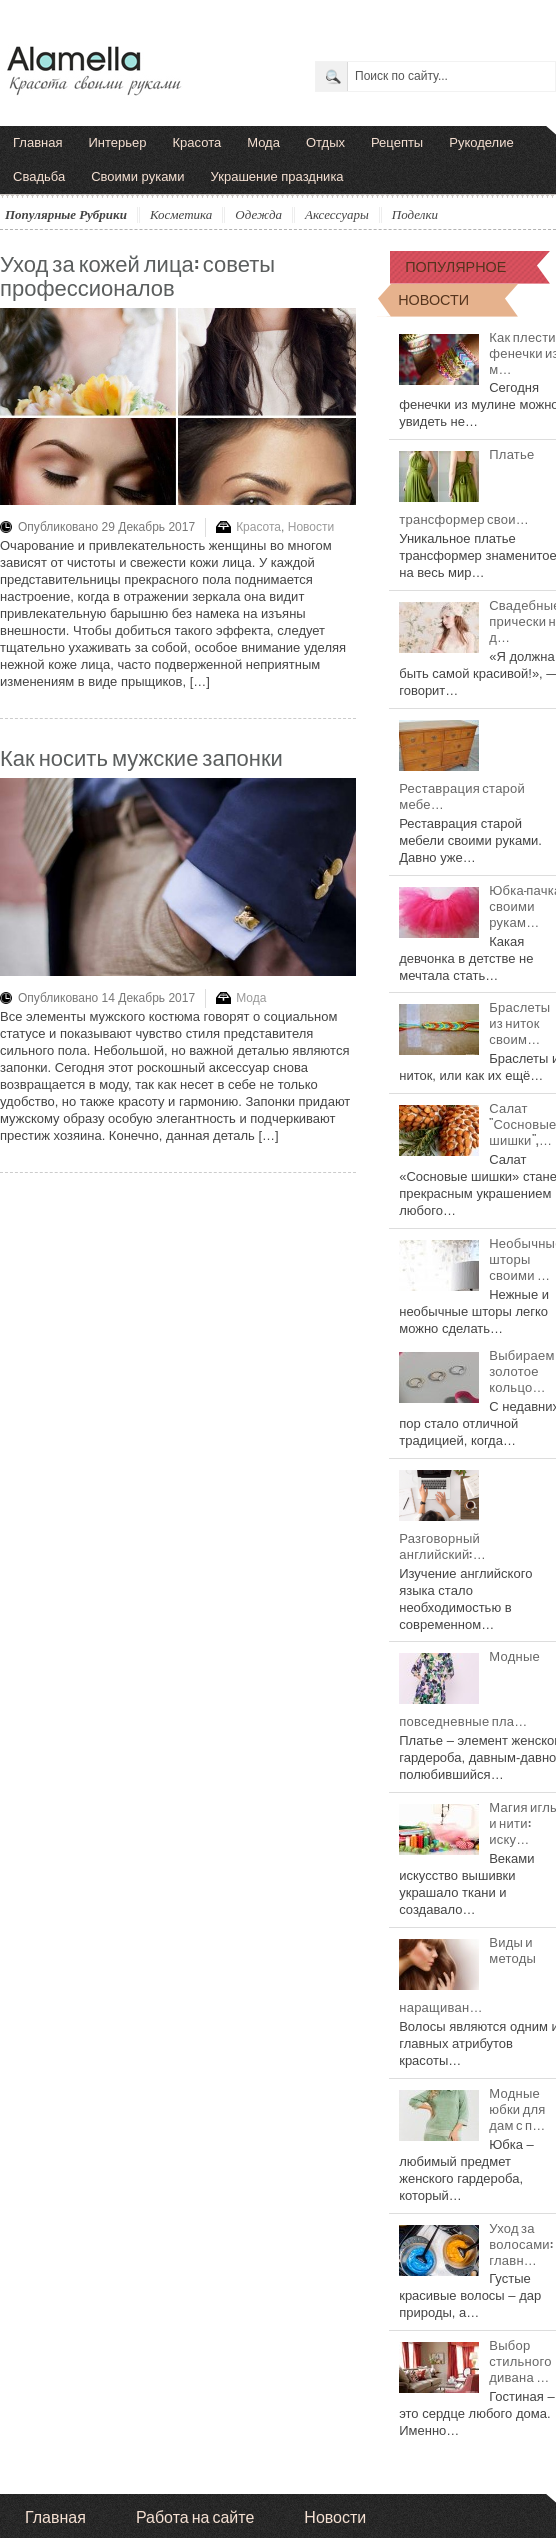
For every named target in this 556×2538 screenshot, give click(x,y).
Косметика (181, 214)
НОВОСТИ (433, 298)
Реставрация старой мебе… (462, 795)
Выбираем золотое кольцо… (521, 1370)
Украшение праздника (277, 176)
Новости (311, 527)
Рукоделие (481, 142)
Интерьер (117, 142)
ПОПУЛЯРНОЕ (455, 265)
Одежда (258, 214)
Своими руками (137, 176)
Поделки (415, 214)
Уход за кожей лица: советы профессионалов (137, 273)
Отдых (325, 142)
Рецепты (397, 142)
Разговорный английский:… (442, 1545)
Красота (197, 142)
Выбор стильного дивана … (520, 2360)
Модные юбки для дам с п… (517, 2108)
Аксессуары (337, 214)
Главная (37, 142)
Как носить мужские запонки (141, 755)
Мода (263, 142)
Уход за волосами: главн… (521, 2243)
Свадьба (39, 176)
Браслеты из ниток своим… (519, 1022)
